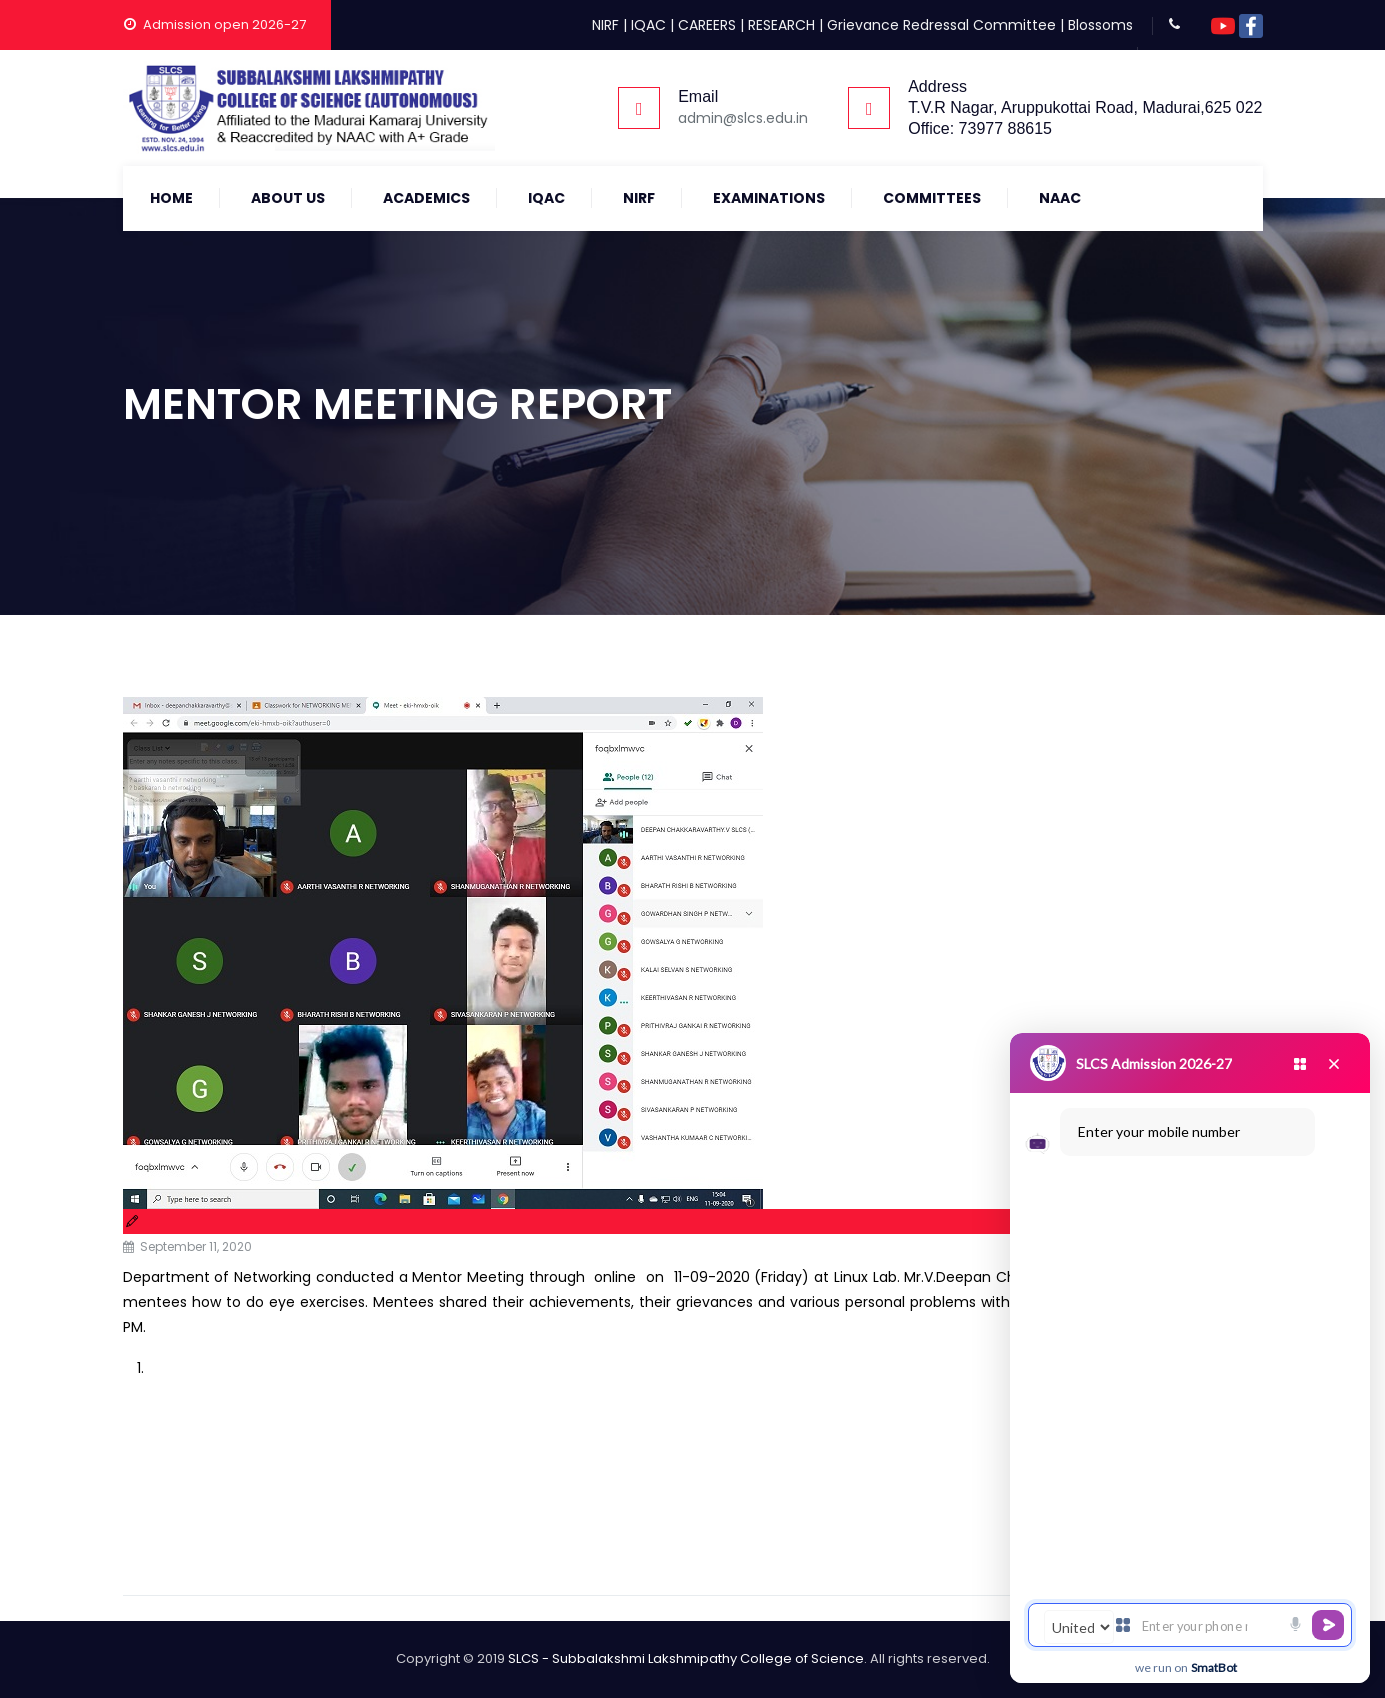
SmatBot (1214, 1667)
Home (171, 198)
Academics (426, 198)
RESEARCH (781, 25)
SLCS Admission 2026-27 (1154, 1063)
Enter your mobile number (1159, 1131)
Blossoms (1100, 25)
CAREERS (707, 25)
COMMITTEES (932, 198)
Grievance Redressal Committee (941, 25)
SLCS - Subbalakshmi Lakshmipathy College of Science (686, 1658)
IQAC (648, 25)
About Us (288, 198)
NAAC (1060, 198)
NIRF (605, 25)
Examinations (769, 198)
